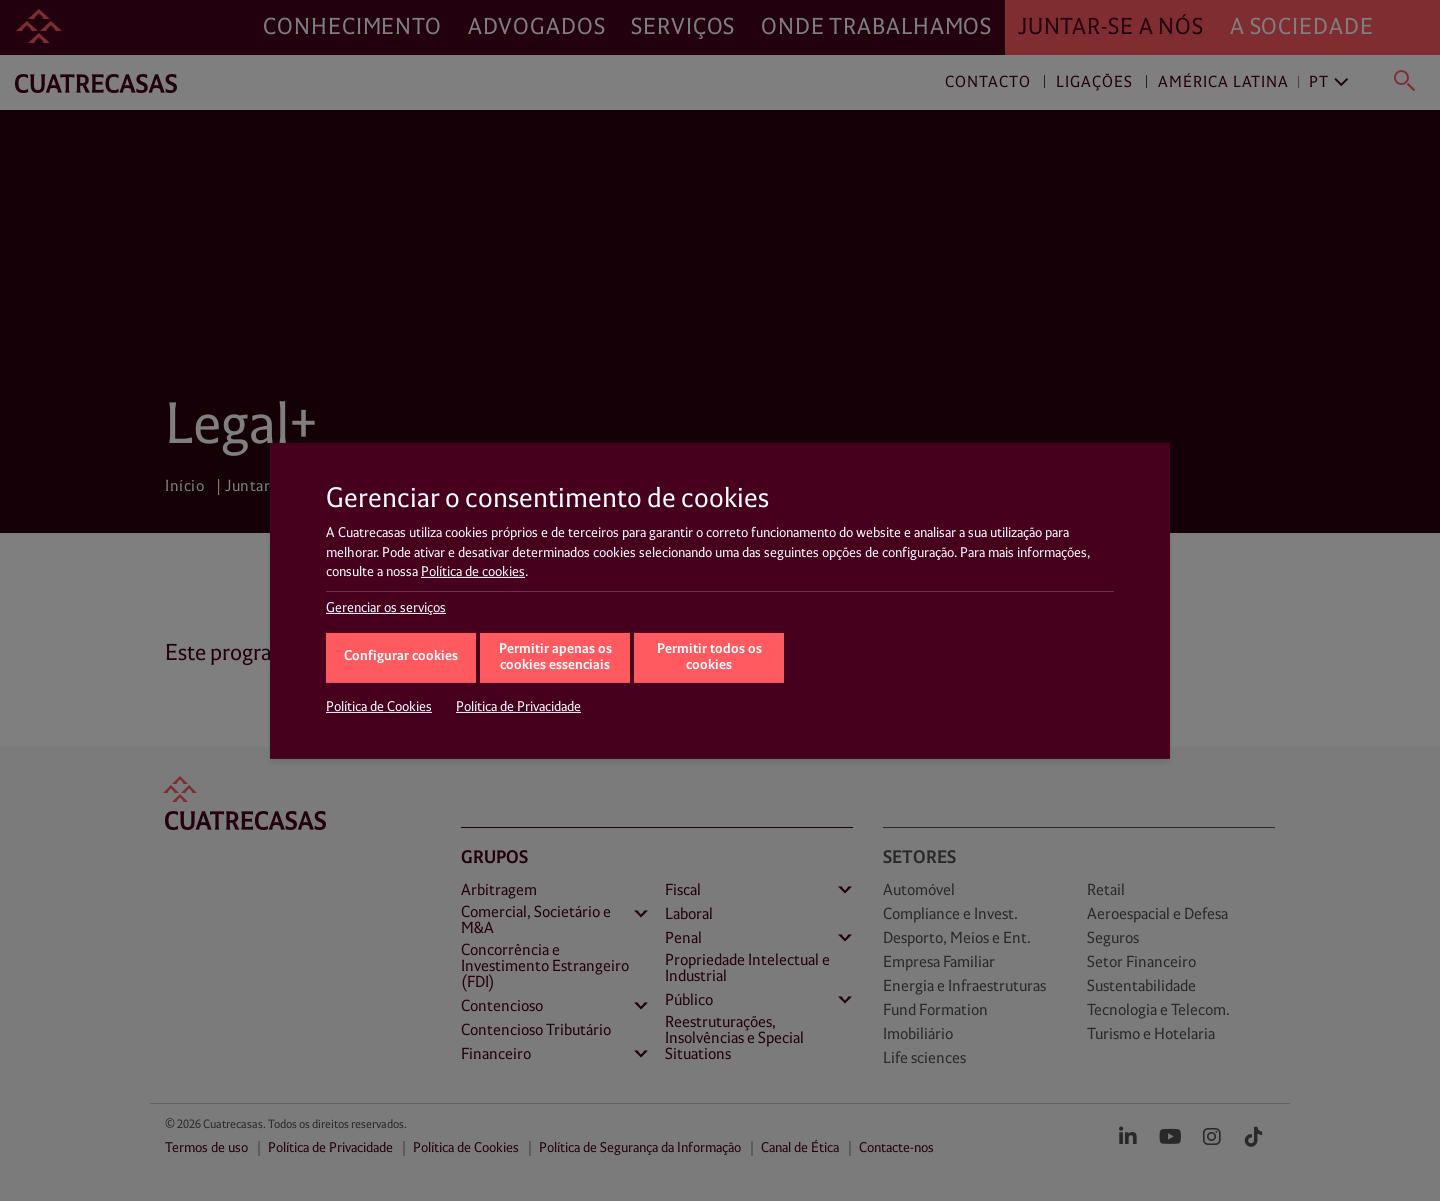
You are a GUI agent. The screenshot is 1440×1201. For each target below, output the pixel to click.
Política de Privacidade (518, 707)
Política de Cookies (379, 707)
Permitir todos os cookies (709, 658)
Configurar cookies (401, 656)
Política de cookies (473, 572)
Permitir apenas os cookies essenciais (555, 658)
